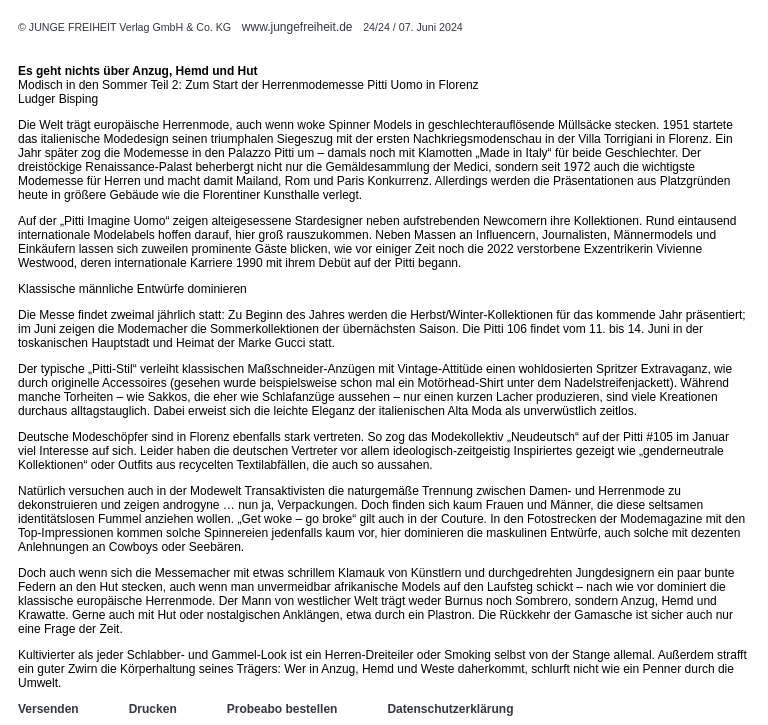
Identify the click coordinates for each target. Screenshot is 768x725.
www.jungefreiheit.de (297, 27)
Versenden (48, 709)
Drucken (153, 709)
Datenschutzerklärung (450, 709)
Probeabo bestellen (282, 709)
